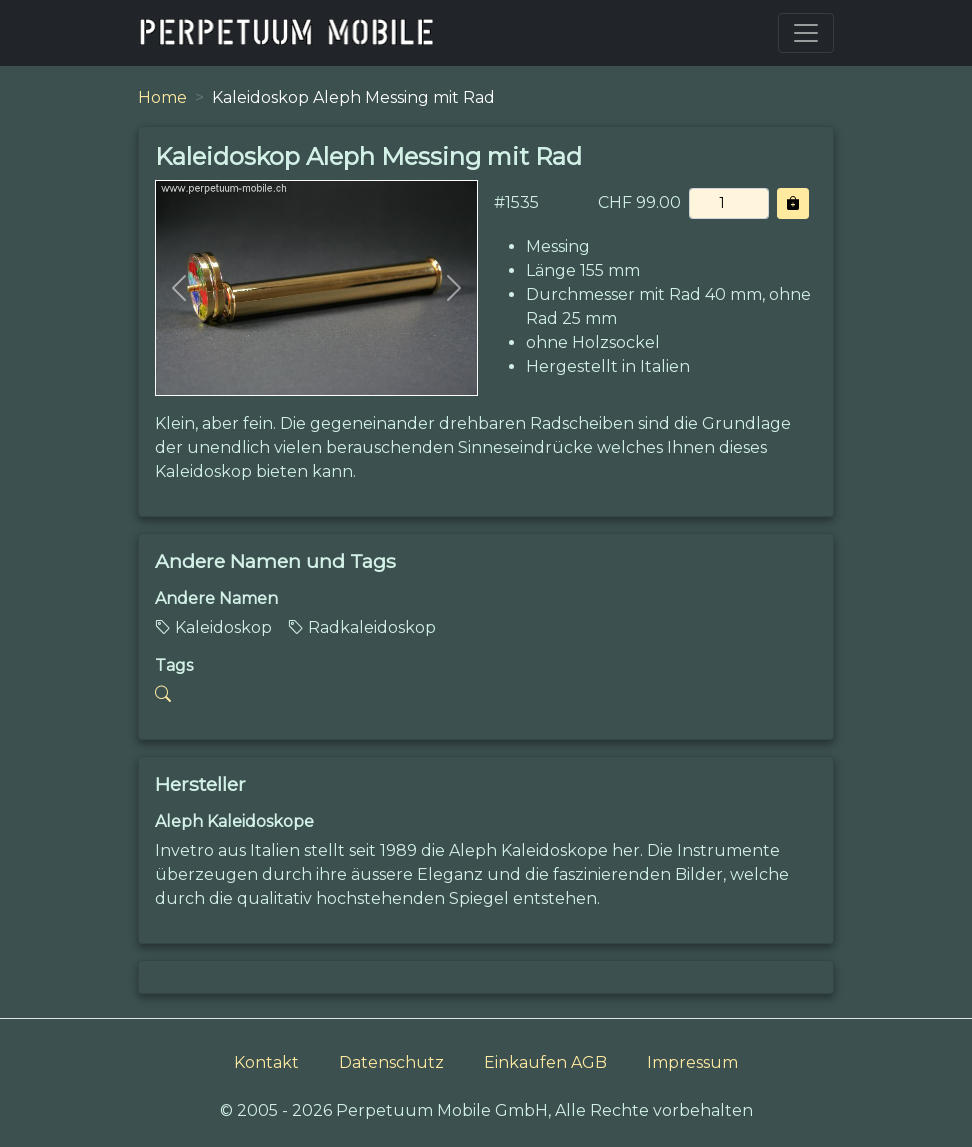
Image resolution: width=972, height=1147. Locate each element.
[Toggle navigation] (806, 33)
